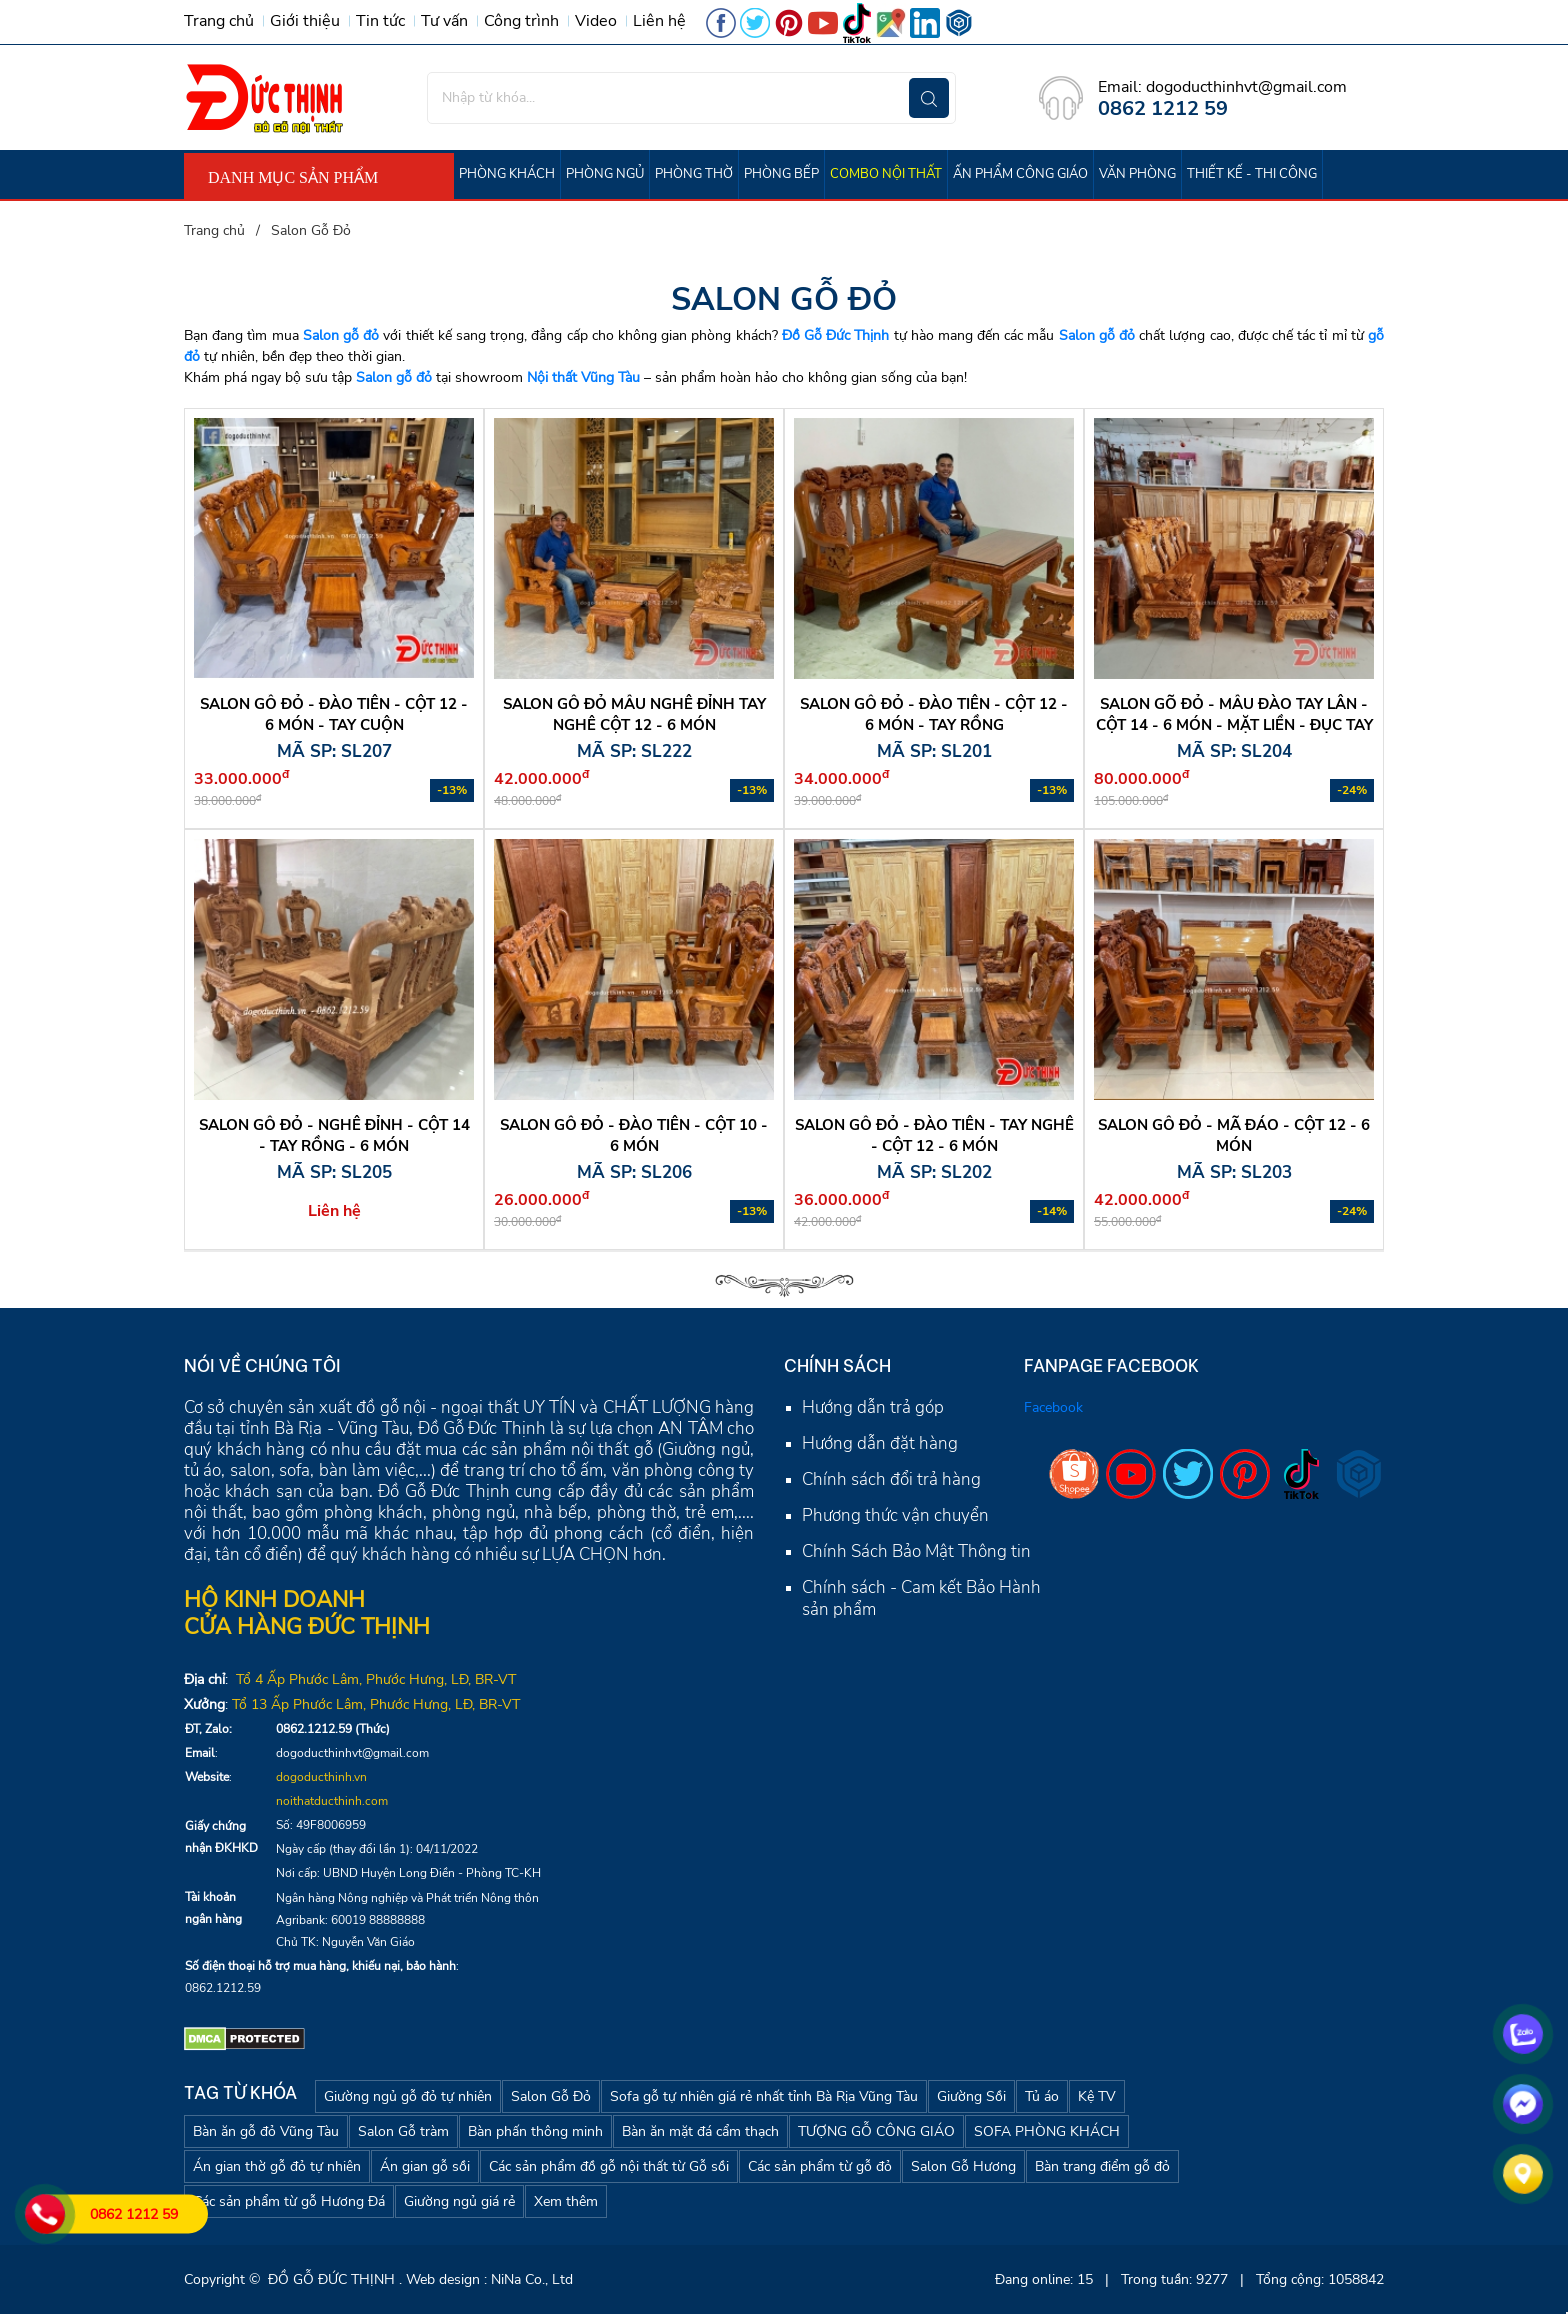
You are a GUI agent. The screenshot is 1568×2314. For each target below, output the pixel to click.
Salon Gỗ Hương (963, 2166)
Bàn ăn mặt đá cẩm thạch (700, 2131)
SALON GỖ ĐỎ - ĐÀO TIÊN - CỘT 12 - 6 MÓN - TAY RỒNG (934, 714)
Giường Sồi (971, 2096)
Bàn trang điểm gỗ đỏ (1102, 2166)
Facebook (1053, 1407)
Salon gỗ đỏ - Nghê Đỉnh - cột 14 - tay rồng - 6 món (334, 1135)
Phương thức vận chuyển (895, 1515)
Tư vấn (444, 21)
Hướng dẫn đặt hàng (880, 1443)
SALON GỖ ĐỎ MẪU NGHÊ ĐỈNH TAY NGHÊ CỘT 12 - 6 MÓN (634, 714)
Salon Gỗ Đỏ (551, 2096)
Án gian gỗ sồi (425, 2166)
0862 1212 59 (134, 2214)
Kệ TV (1097, 2096)
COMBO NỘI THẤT (886, 174)
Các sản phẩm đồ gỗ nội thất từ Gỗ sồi (609, 2166)
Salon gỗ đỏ (341, 335)
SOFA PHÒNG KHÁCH (1047, 2131)
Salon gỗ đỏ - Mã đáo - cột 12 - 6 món (1234, 1135)
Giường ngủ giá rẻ (459, 2201)
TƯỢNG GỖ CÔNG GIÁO (876, 2131)
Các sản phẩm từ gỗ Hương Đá (289, 2201)
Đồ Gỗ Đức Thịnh (836, 335)
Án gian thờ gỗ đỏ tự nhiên (277, 2166)
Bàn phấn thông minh (535, 2131)
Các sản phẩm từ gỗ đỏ (820, 2166)
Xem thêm (566, 2201)
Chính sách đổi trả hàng (891, 1479)
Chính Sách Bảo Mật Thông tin (916, 1551)
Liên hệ (659, 21)
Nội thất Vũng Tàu (583, 377)
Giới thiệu (305, 21)
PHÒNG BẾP (781, 174)
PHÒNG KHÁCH (507, 174)
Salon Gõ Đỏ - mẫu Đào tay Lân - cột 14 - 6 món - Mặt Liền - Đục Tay (1234, 714)
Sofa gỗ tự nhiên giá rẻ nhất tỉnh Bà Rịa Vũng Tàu (764, 2096)
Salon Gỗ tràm (403, 2131)
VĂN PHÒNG (1137, 174)
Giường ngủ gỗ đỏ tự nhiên (408, 2096)
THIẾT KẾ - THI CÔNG (1252, 174)
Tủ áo (1042, 2096)
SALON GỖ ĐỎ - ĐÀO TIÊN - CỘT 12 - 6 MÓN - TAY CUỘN (334, 714)
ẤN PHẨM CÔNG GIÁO (1020, 174)
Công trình (521, 21)
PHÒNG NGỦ (605, 174)
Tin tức (380, 21)
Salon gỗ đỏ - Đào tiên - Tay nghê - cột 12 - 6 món (934, 1135)
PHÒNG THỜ (694, 174)
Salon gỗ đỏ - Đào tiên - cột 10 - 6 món (634, 1135)
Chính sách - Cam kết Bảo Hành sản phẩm (921, 1598)
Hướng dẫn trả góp (873, 1407)
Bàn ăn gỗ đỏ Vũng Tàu (266, 2131)
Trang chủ (219, 21)
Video (596, 21)
